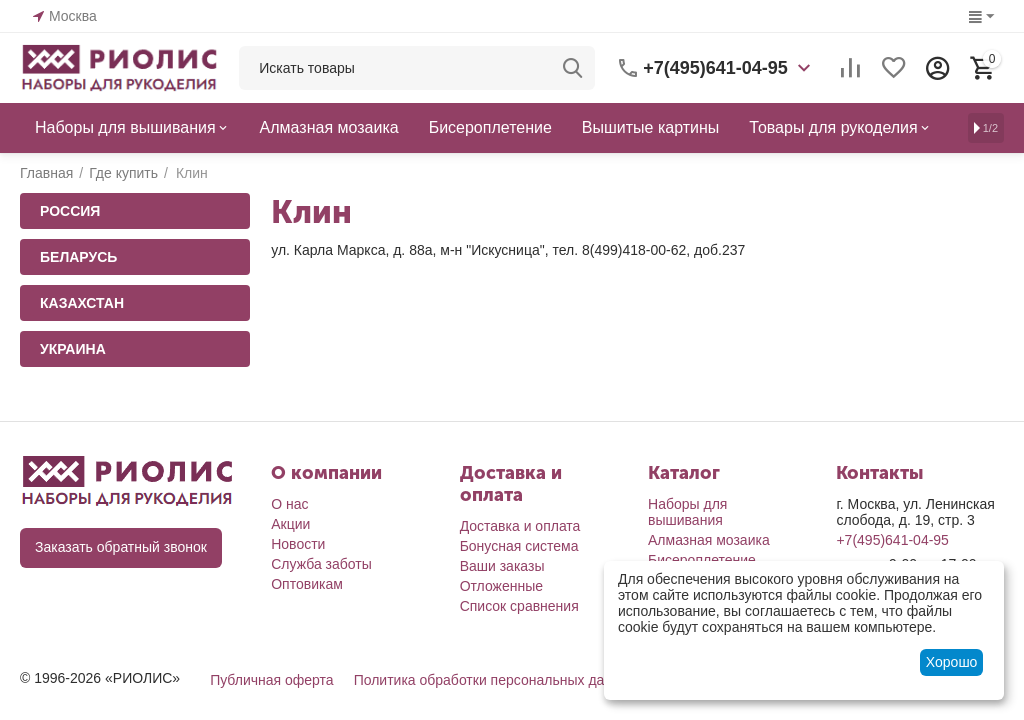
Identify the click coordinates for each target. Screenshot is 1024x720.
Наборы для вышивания (687, 512)
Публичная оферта (272, 680)
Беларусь (78, 257)
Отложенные (501, 586)
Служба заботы (321, 564)
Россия (70, 211)
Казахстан (82, 303)
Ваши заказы (502, 566)
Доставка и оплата (520, 526)
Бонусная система (519, 546)
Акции (290, 524)
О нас (289, 504)
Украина (73, 349)
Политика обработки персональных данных (495, 680)
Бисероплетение (702, 560)
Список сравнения (519, 606)
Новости (298, 544)
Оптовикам (307, 584)
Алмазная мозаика (709, 540)
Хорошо (952, 662)
